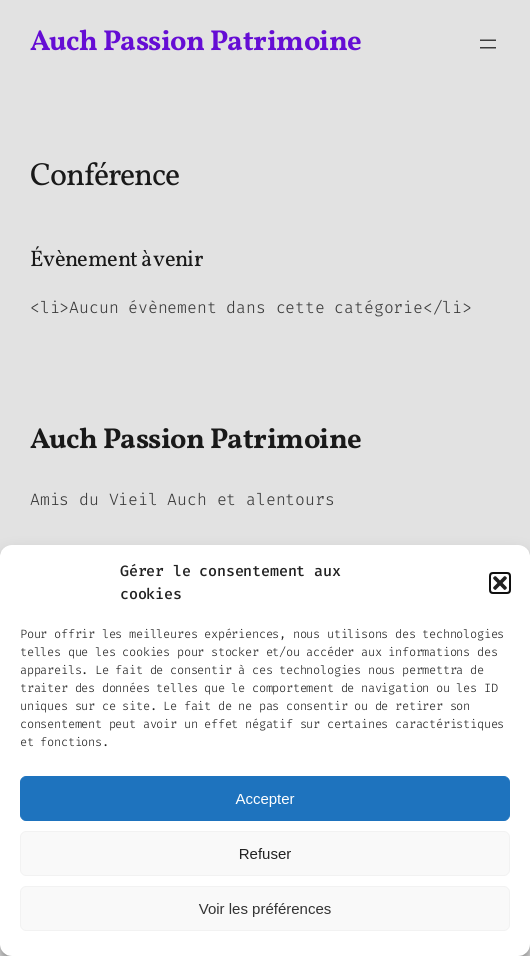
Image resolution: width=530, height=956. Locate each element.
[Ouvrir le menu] (488, 44)
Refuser (265, 853)
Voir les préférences (265, 908)
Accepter (264, 798)
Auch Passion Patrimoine (196, 43)
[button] (500, 583)
